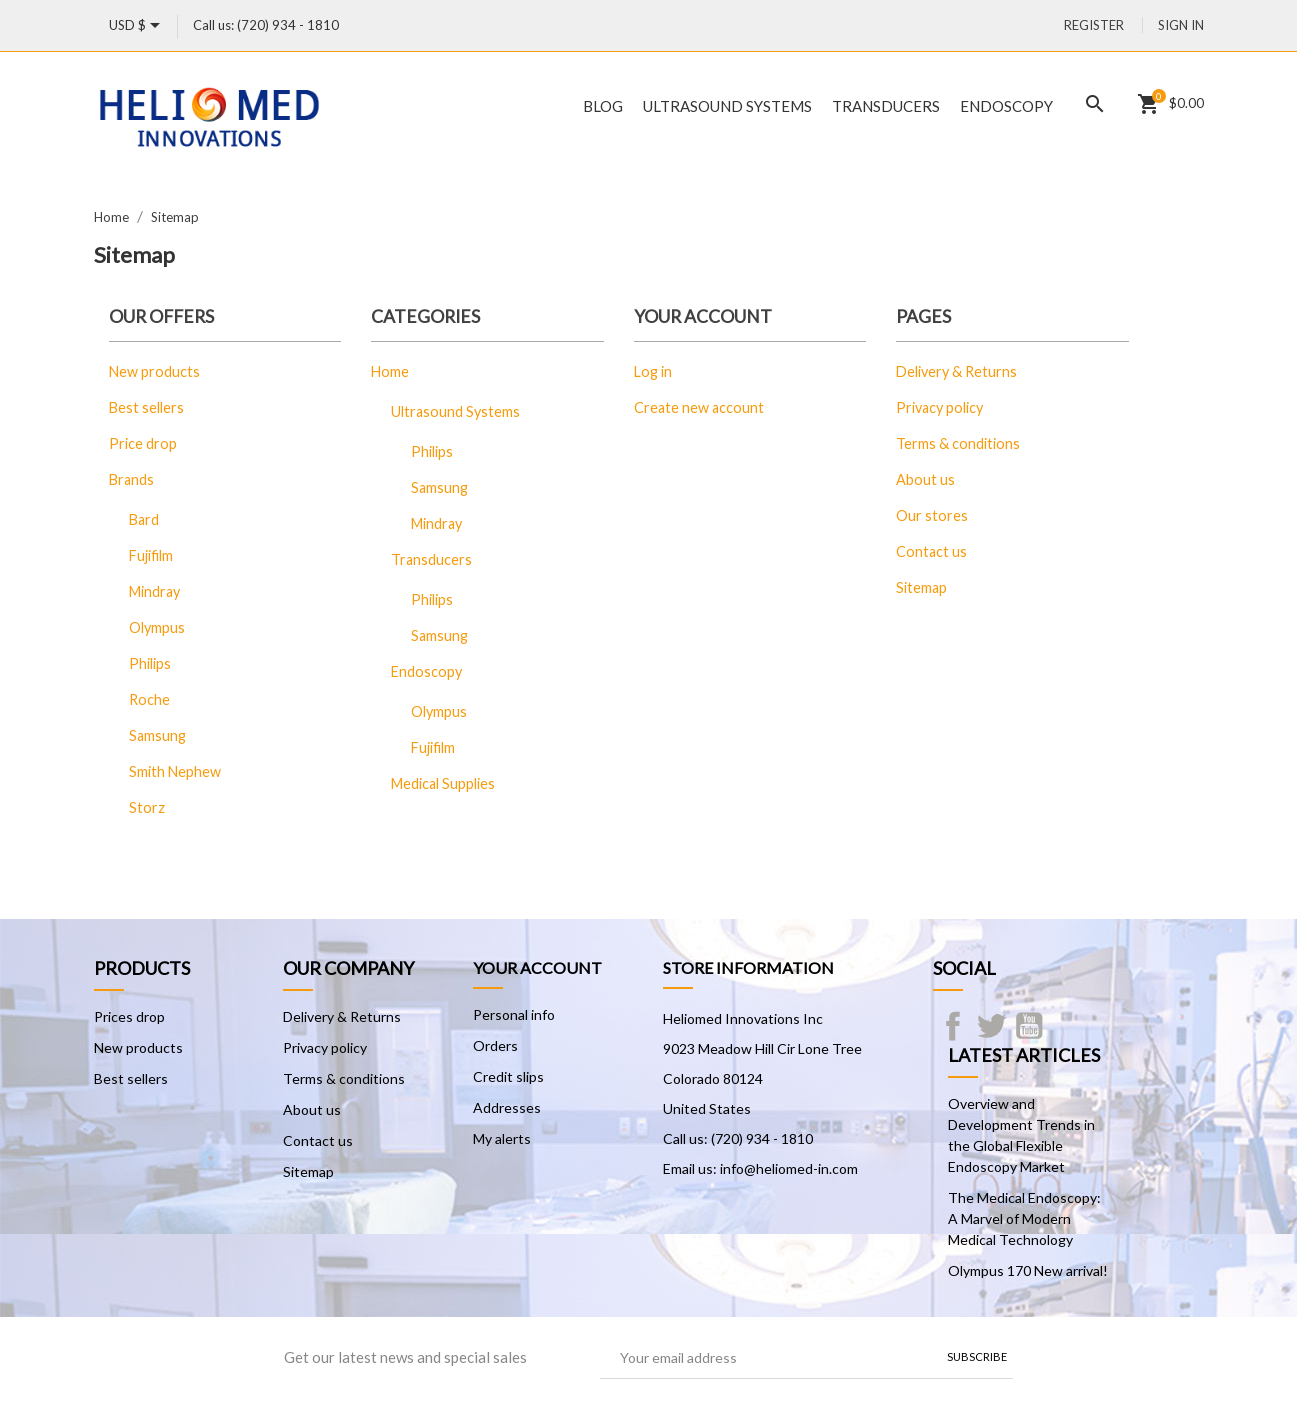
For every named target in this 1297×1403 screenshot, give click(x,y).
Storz (147, 807)
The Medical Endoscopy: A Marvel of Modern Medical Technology (1024, 1218)
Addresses (507, 1107)
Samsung (157, 735)
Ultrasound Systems (727, 106)
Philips (150, 663)
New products (154, 371)
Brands (131, 479)
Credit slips (508, 1076)
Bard (144, 519)
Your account (537, 967)
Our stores (932, 515)
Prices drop (129, 1016)
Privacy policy (939, 407)
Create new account (699, 407)
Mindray (154, 591)
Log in (653, 371)
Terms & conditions (958, 443)
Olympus (157, 627)
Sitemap (921, 587)
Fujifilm (151, 555)
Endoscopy (1006, 106)
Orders (495, 1045)
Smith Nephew (175, 771)
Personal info (514, 1014)
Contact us (931, 551)
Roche (149, 699)
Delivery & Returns (956, 371)
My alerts (502, 1138)
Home (390, 371)
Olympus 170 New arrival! (1028, 1270)
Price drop (143, 443)
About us (925, 479)
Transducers (886, 106)
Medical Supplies (443, 783)
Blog (603, 106)
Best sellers (146, 407)
